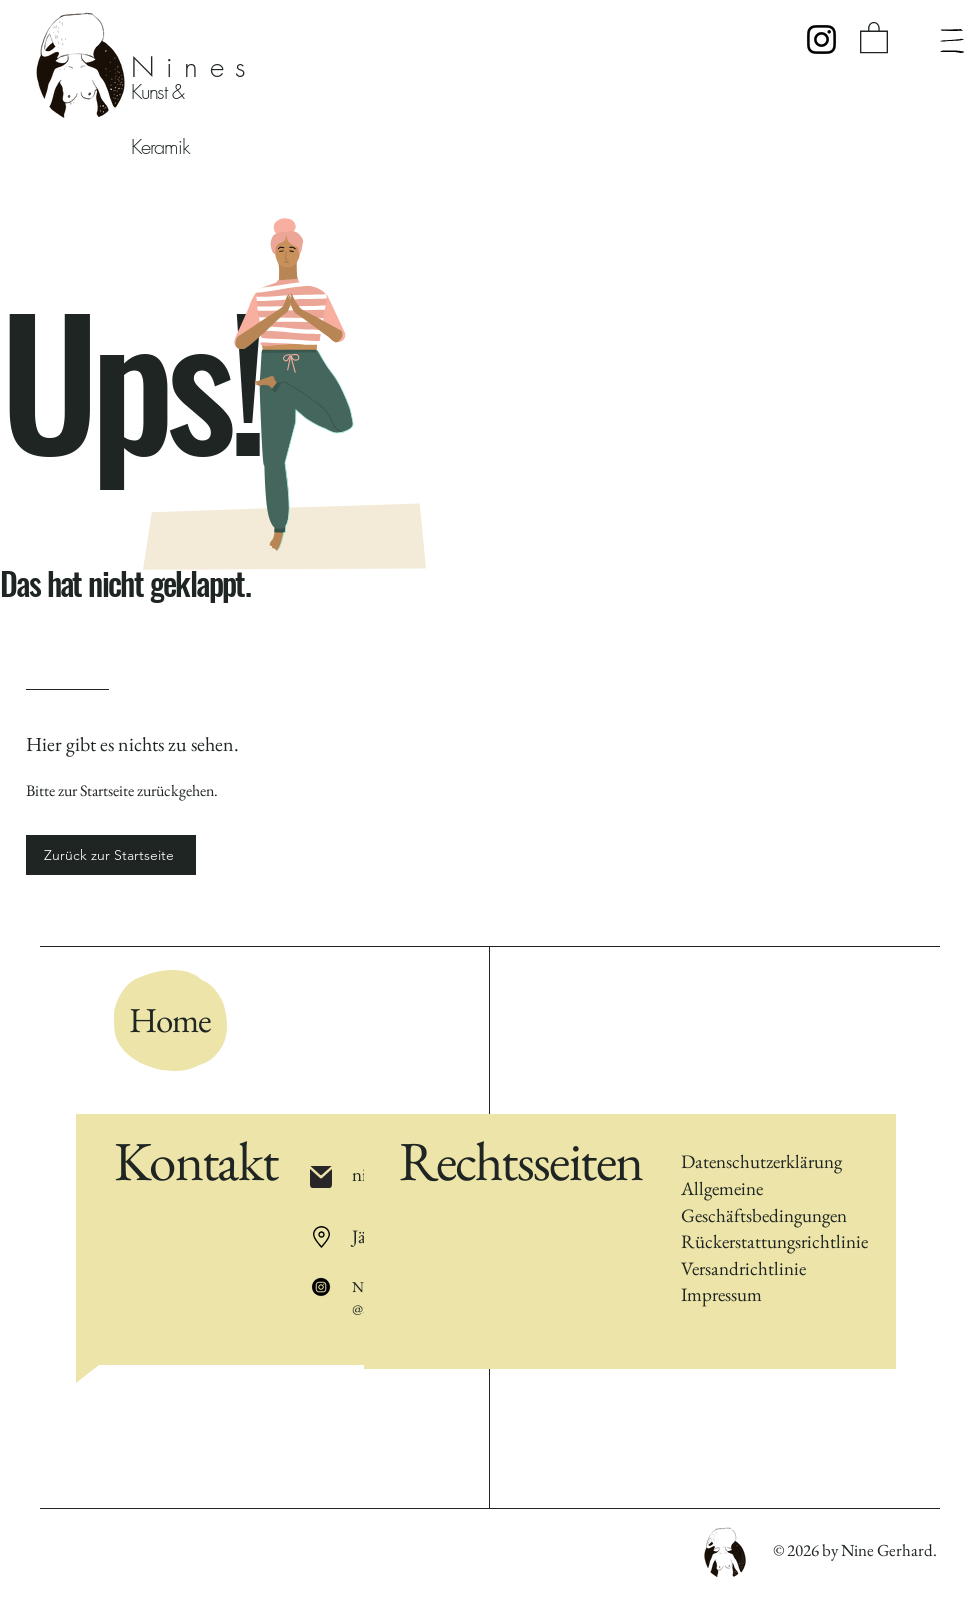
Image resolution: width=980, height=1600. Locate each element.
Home (170, 1019)
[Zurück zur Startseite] (111, 855)
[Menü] (952, 40)
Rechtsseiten (520, 1160)
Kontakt (195, 1160)
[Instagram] (821, 39)
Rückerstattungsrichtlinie (774, 1241)
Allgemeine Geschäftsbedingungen (764, 1202)
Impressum (721, 1294)
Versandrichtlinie (743, 1268)
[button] (874, 36)
